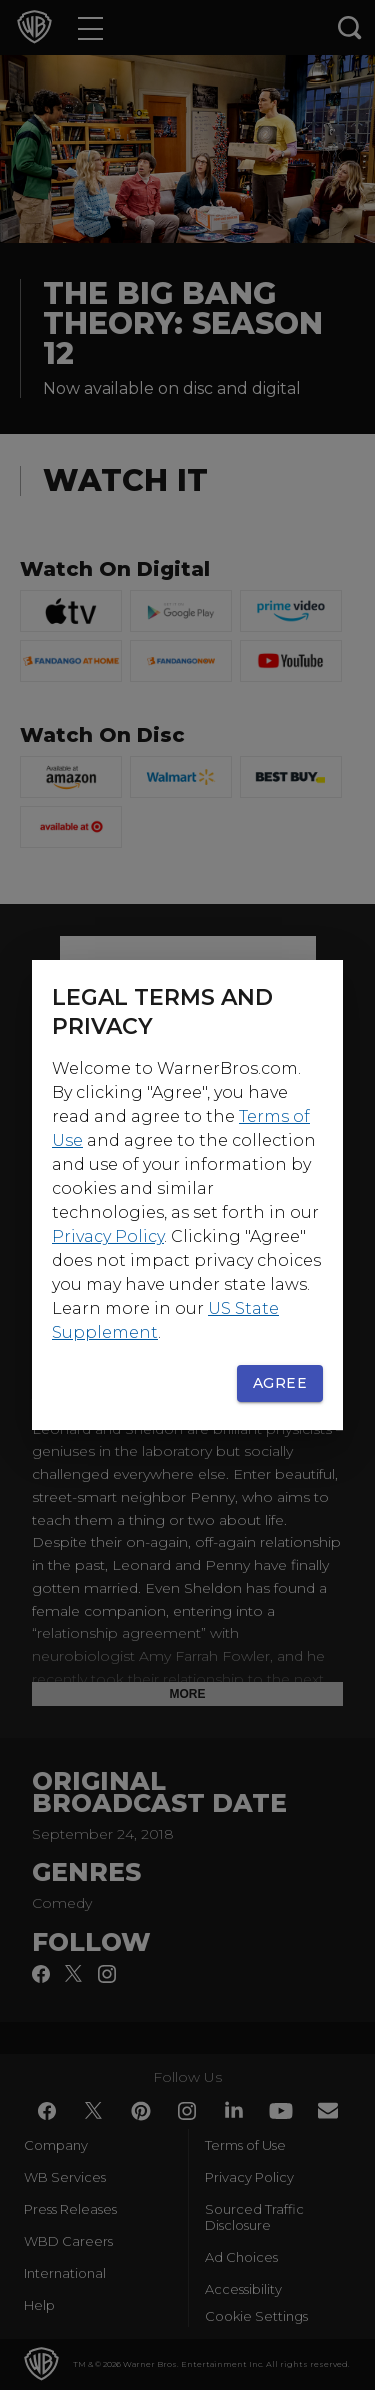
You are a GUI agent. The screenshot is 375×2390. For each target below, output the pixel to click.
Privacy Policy (108, 1236)
